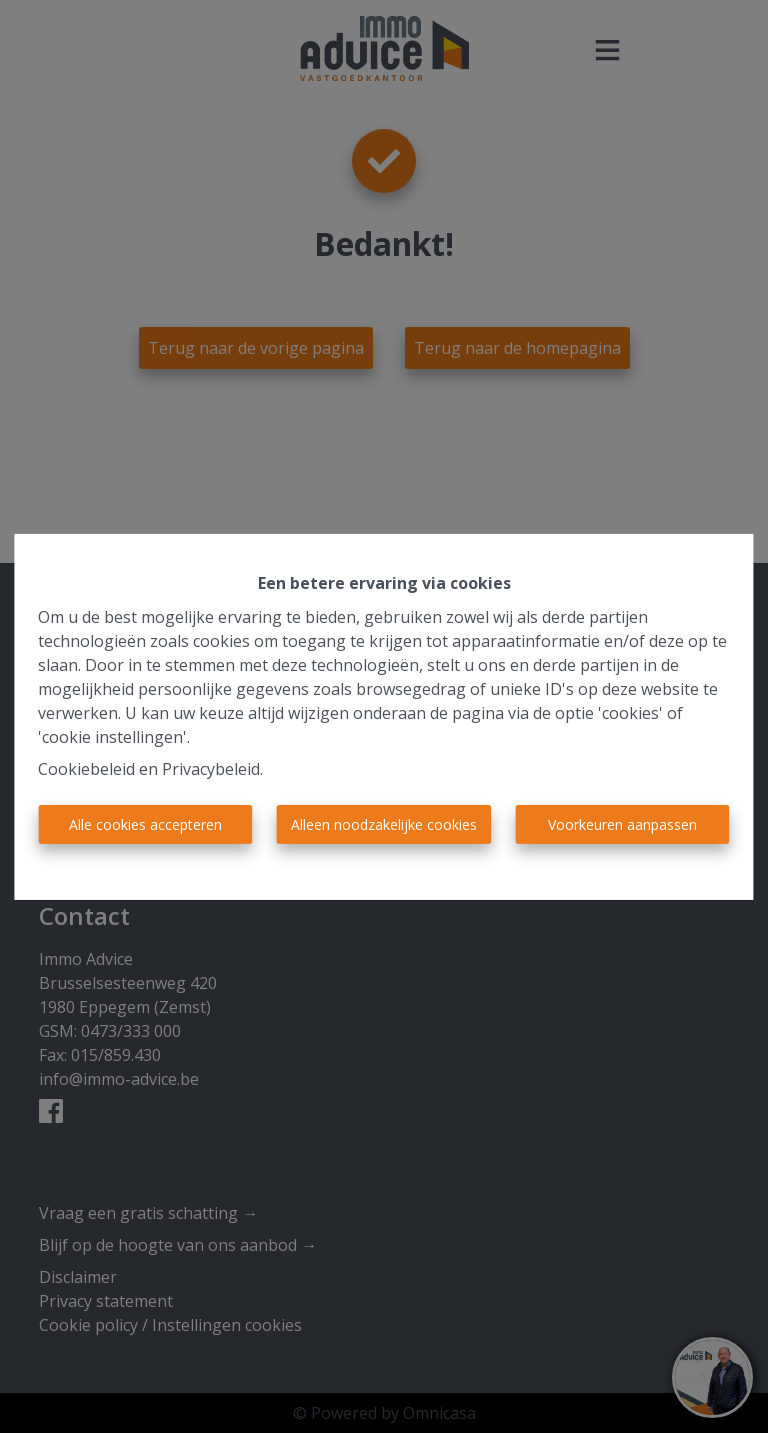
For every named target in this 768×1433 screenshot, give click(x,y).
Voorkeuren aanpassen (622, 824)
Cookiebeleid (86, 769)
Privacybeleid (211, 769)
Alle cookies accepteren (145, 824)
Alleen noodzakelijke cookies (384, 824)
